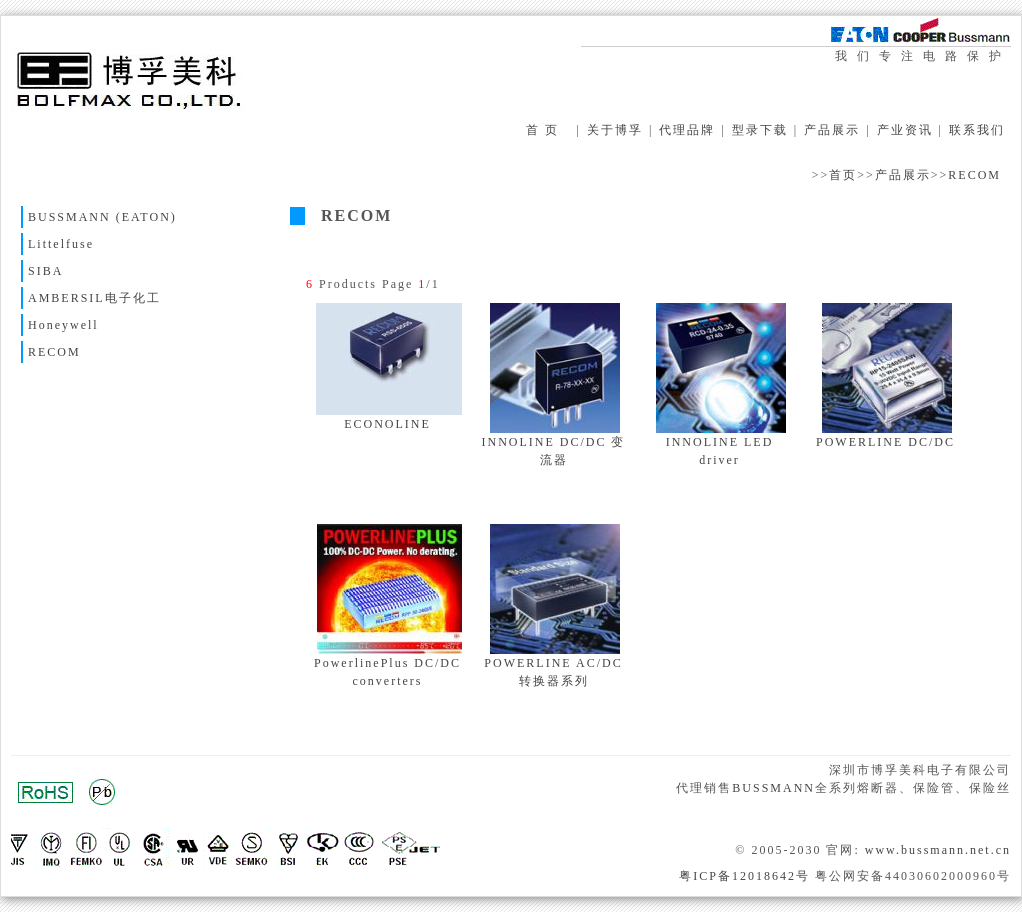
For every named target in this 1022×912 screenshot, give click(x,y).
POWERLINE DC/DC (885, 442)
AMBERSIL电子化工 (94, 298)
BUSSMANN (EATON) (102, 217)
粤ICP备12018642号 (744, 876)
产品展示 (832, 130)
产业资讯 (905, 130)
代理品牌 (687, 130)
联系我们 (977, 130)
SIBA (45, 271)
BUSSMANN (773, 788)
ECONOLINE (387, 424)
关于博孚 (615, 130)
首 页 (542, 130)
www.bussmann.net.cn (938, 850)
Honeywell (63, 325)
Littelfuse (61, 244)
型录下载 (760, 130)
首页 (843, 175)
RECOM (974, 175)
